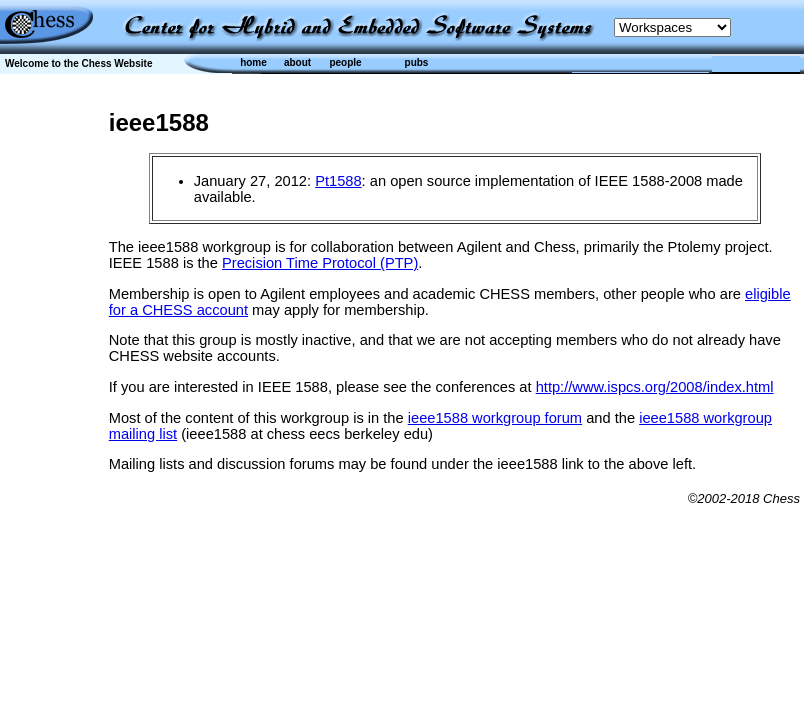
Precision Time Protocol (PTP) (320, 263)
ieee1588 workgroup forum (495, 418)
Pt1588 (338, 181)
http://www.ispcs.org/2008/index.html (655, 387)
